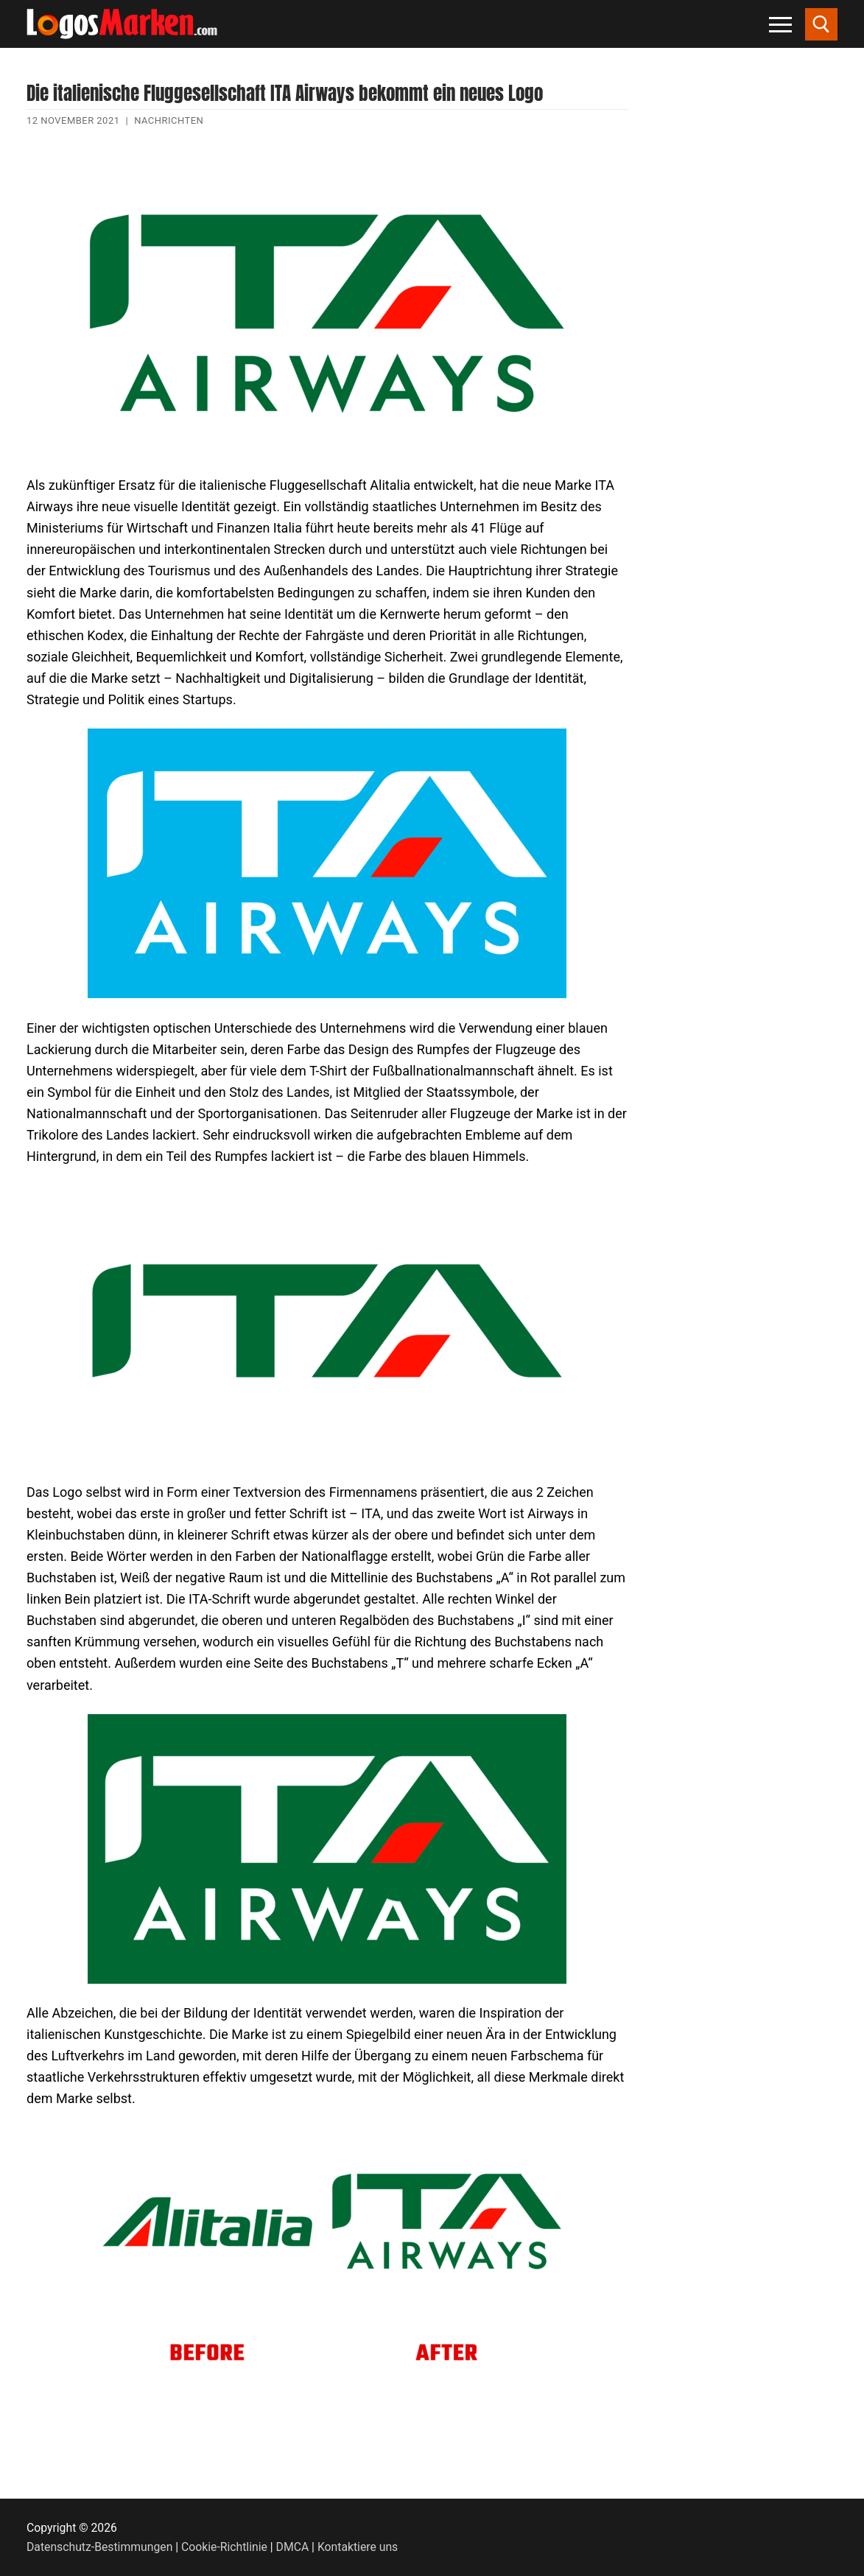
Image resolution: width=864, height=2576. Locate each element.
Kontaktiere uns (357, 2547)
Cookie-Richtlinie (224, 2547)
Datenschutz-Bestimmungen (99, 2547)
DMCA (292, 2547)
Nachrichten (168, 120)
